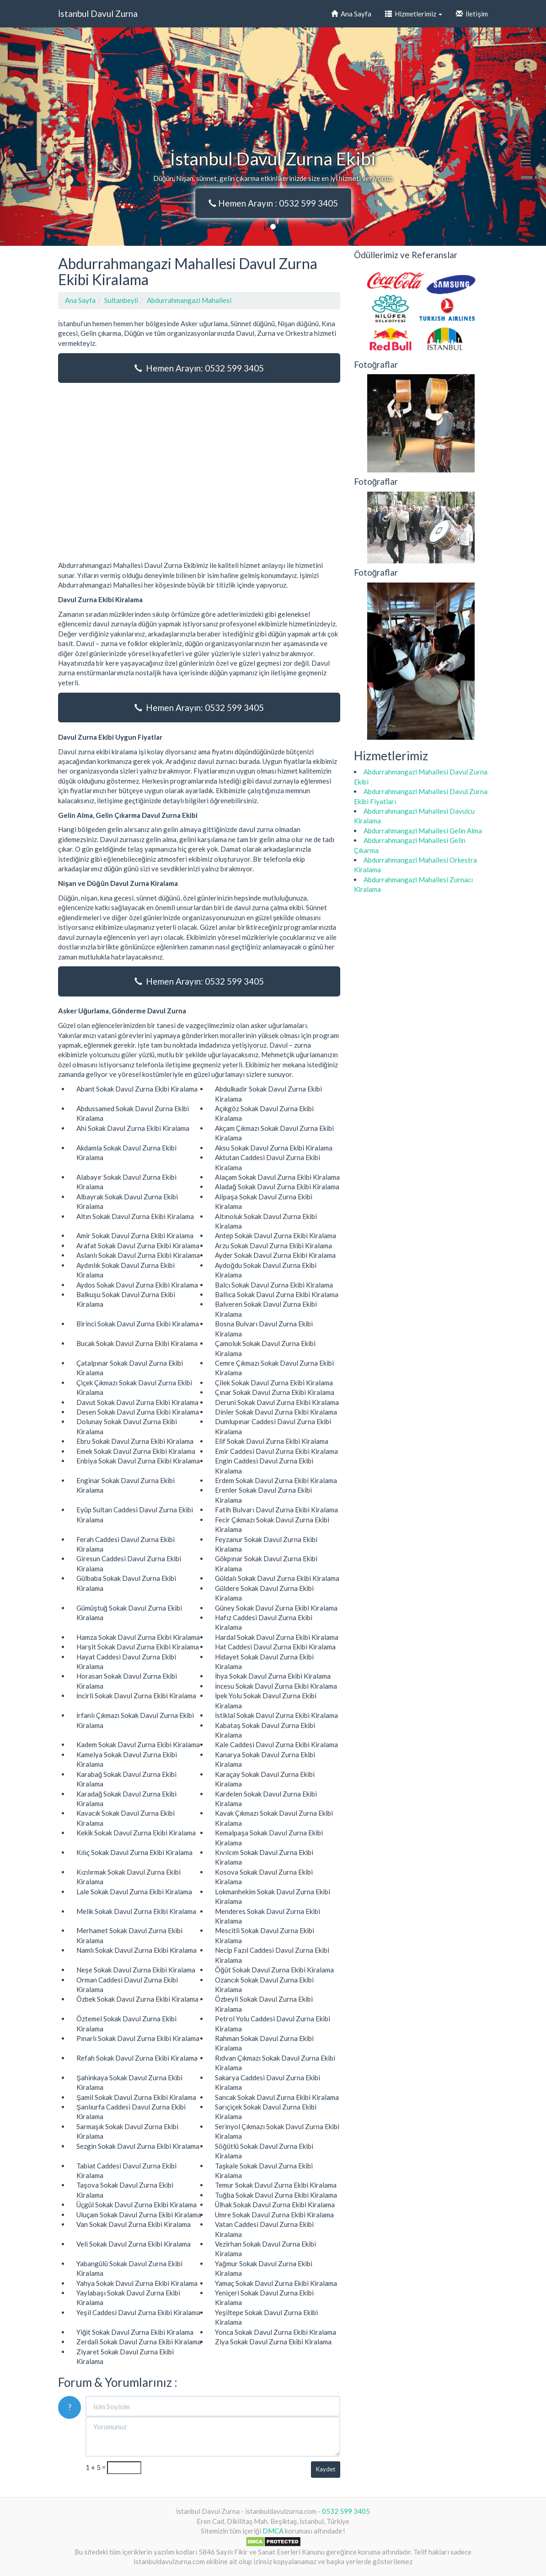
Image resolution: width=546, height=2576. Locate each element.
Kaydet (325, 2469)
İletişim (472, 14)
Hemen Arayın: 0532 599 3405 (199, 368)
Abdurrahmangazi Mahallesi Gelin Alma (423, 831)
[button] (41, 136)
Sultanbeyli (121, 300)
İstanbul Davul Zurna (98, 13)
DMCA (273, 2531)
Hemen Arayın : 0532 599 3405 (273, 203)
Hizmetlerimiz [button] (413, 14)
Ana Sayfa (351, 14)
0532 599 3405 (346, 2511)
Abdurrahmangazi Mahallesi (189, 300)
